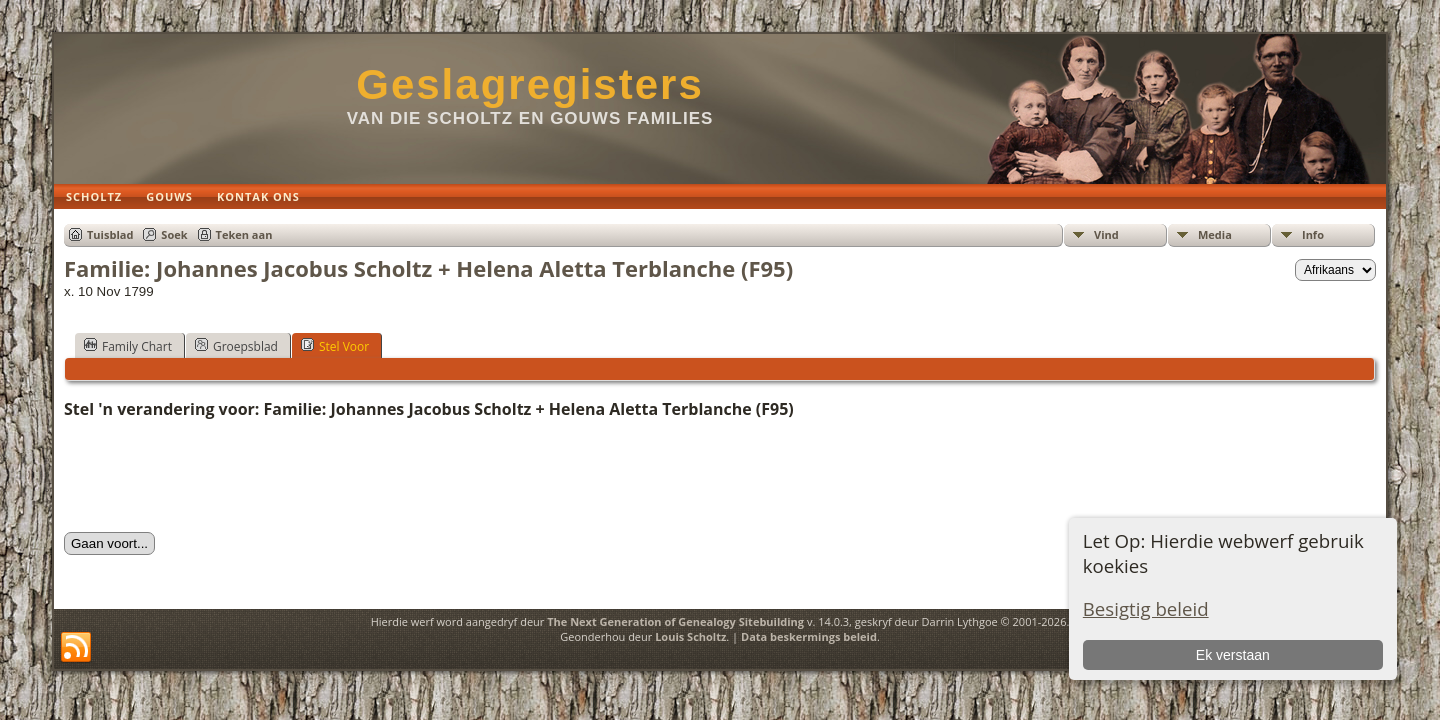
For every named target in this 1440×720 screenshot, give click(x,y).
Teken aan (244, 234)
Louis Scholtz (690, 636)
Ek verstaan (1233, 655)
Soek (174, 234)
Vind (1106, 234)
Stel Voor (335, 346)
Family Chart (128, 346)
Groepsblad (236, 346)
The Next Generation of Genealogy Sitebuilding (675, 621)
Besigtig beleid (1146, 608)
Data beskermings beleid (809, 636)
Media (1215, 234)
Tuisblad (110, 234)
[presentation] (216, 476)
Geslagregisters (530, 84)
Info (1313, 234)
